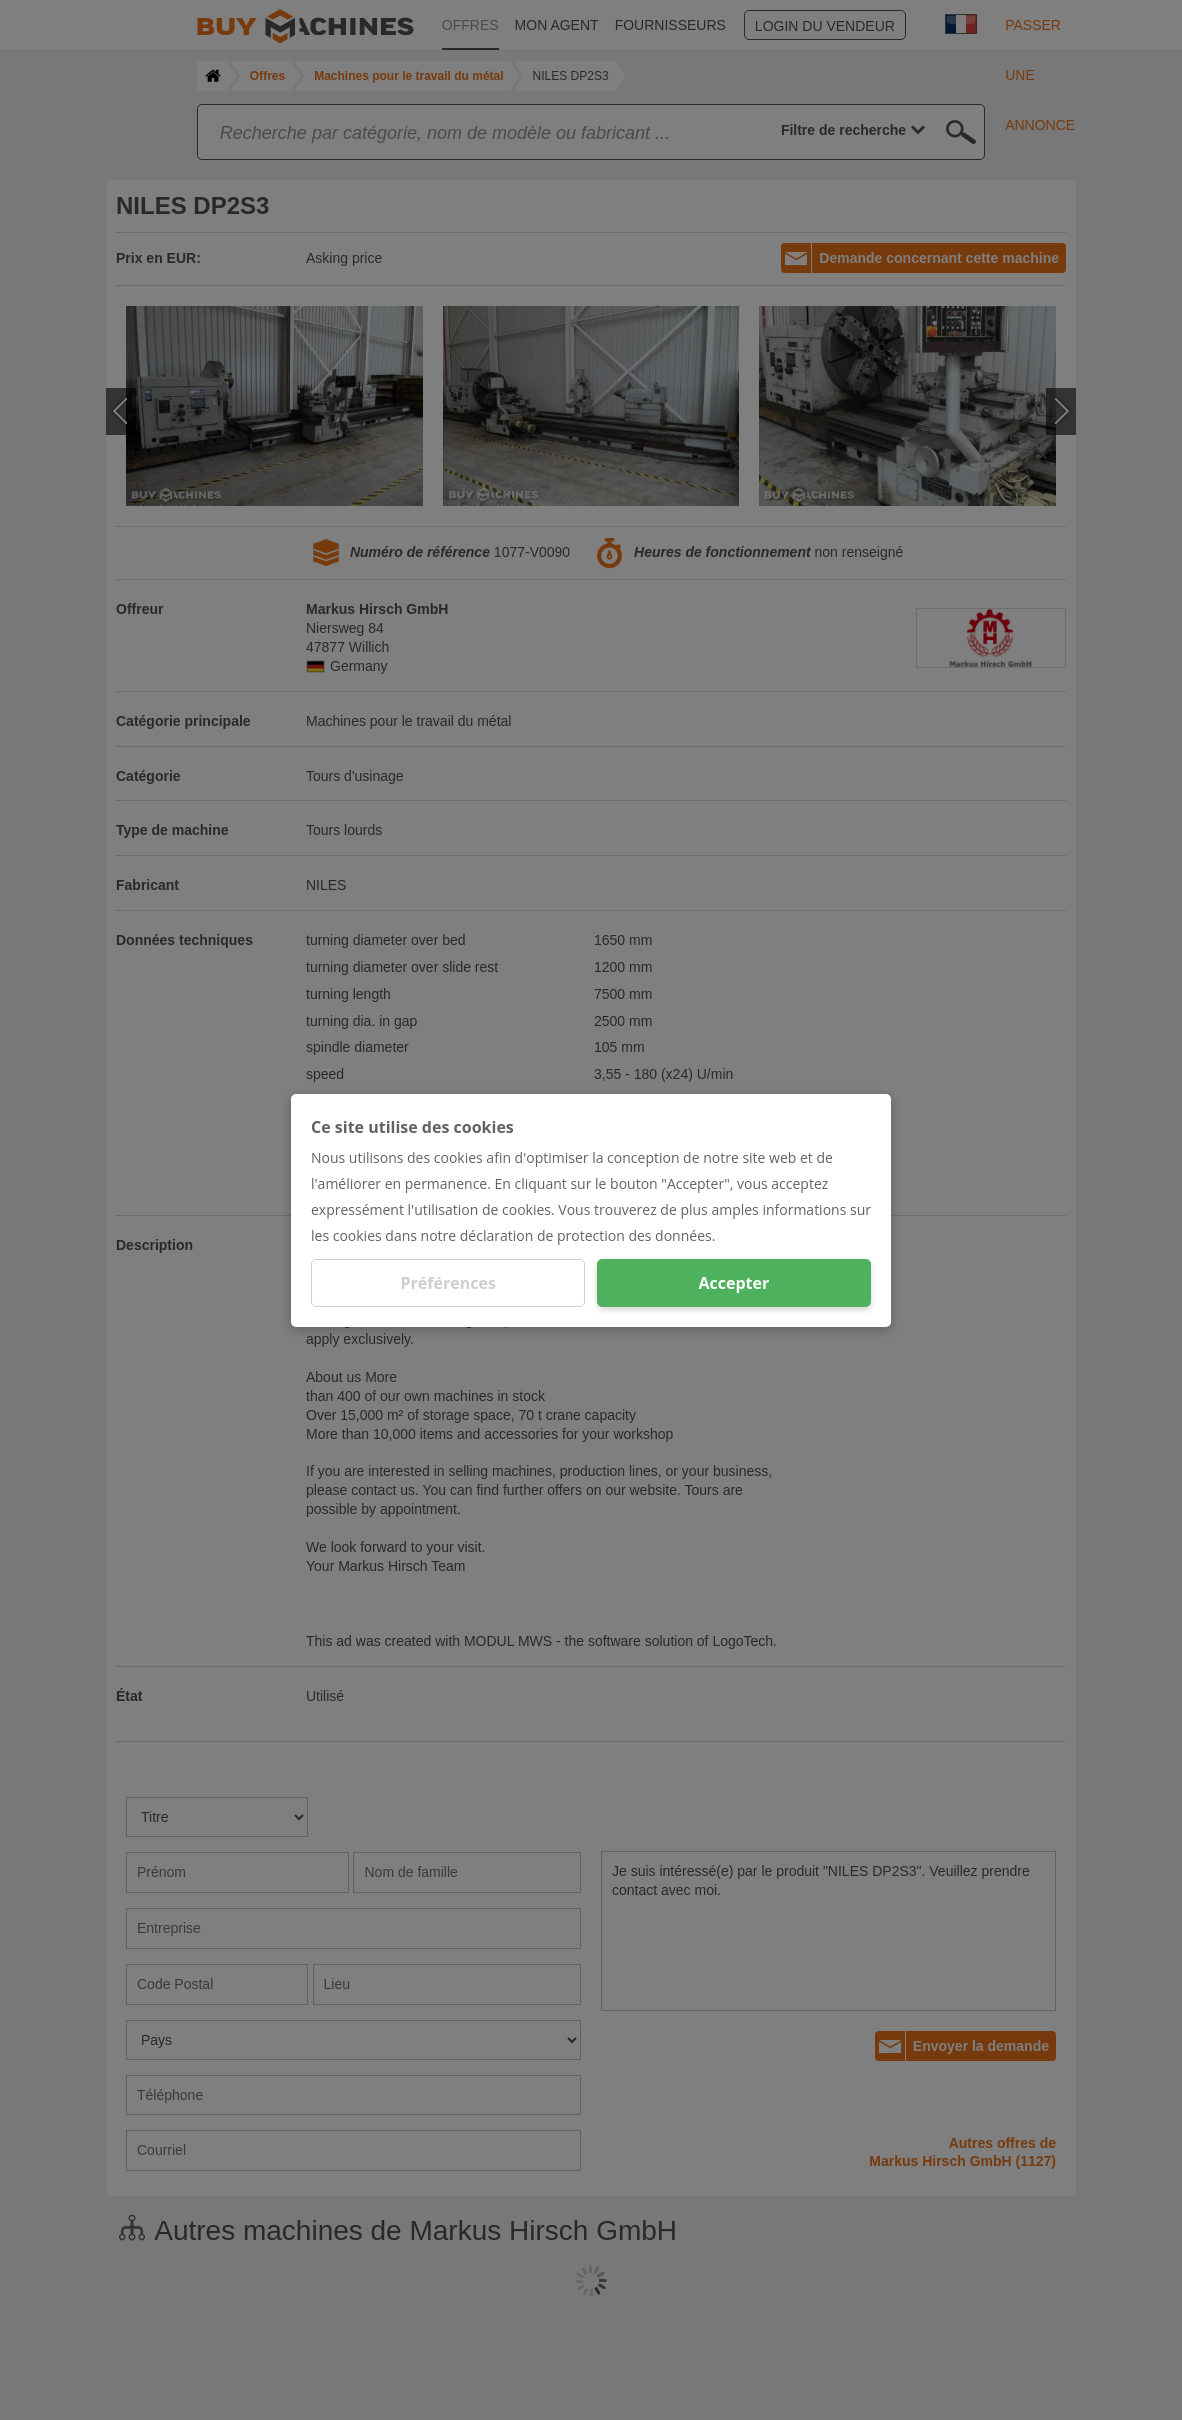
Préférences (448, 1283)
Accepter (733, 1283)
